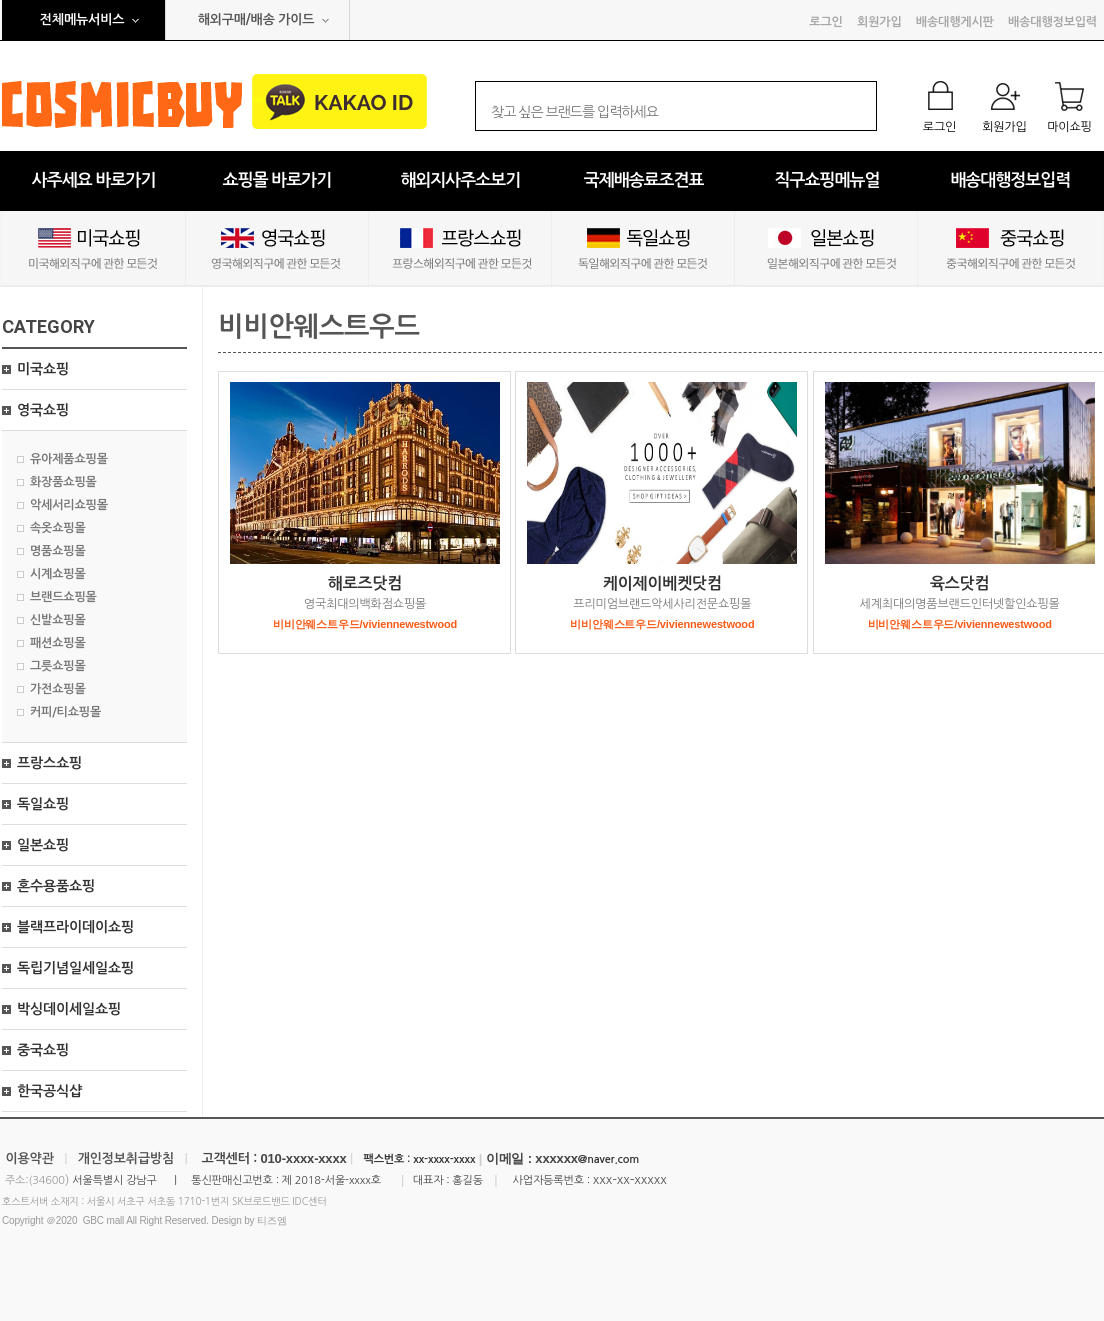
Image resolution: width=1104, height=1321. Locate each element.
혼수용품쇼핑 (56, 886)
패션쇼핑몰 (58, 643)
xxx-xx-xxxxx (630, 1179)
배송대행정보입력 (1052, 22)
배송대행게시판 (955, 22)
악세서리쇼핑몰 (69, 505)
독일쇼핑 (43, 804)
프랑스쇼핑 (49, 763)
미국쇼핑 (43, 369)
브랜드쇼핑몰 (63, 597)
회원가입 (879, 22)
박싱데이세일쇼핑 (69, 1009)
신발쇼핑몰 (58, 620)
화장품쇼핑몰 (63, 482)
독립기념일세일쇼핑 (75, 968)
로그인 (825, 22)
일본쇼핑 (43, 845)
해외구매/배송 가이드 (256, 19)
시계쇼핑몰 (58, 574)
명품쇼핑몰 (58, 551)
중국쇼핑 (43, 1050)
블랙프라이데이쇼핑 (75, 927)
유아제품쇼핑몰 (69, 459)
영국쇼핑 (43, 410)
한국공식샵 (49, 1091)
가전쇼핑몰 (58, 689)
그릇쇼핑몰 (58, 666)
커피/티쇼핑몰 (65, 712)
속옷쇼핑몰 (58, 528)
